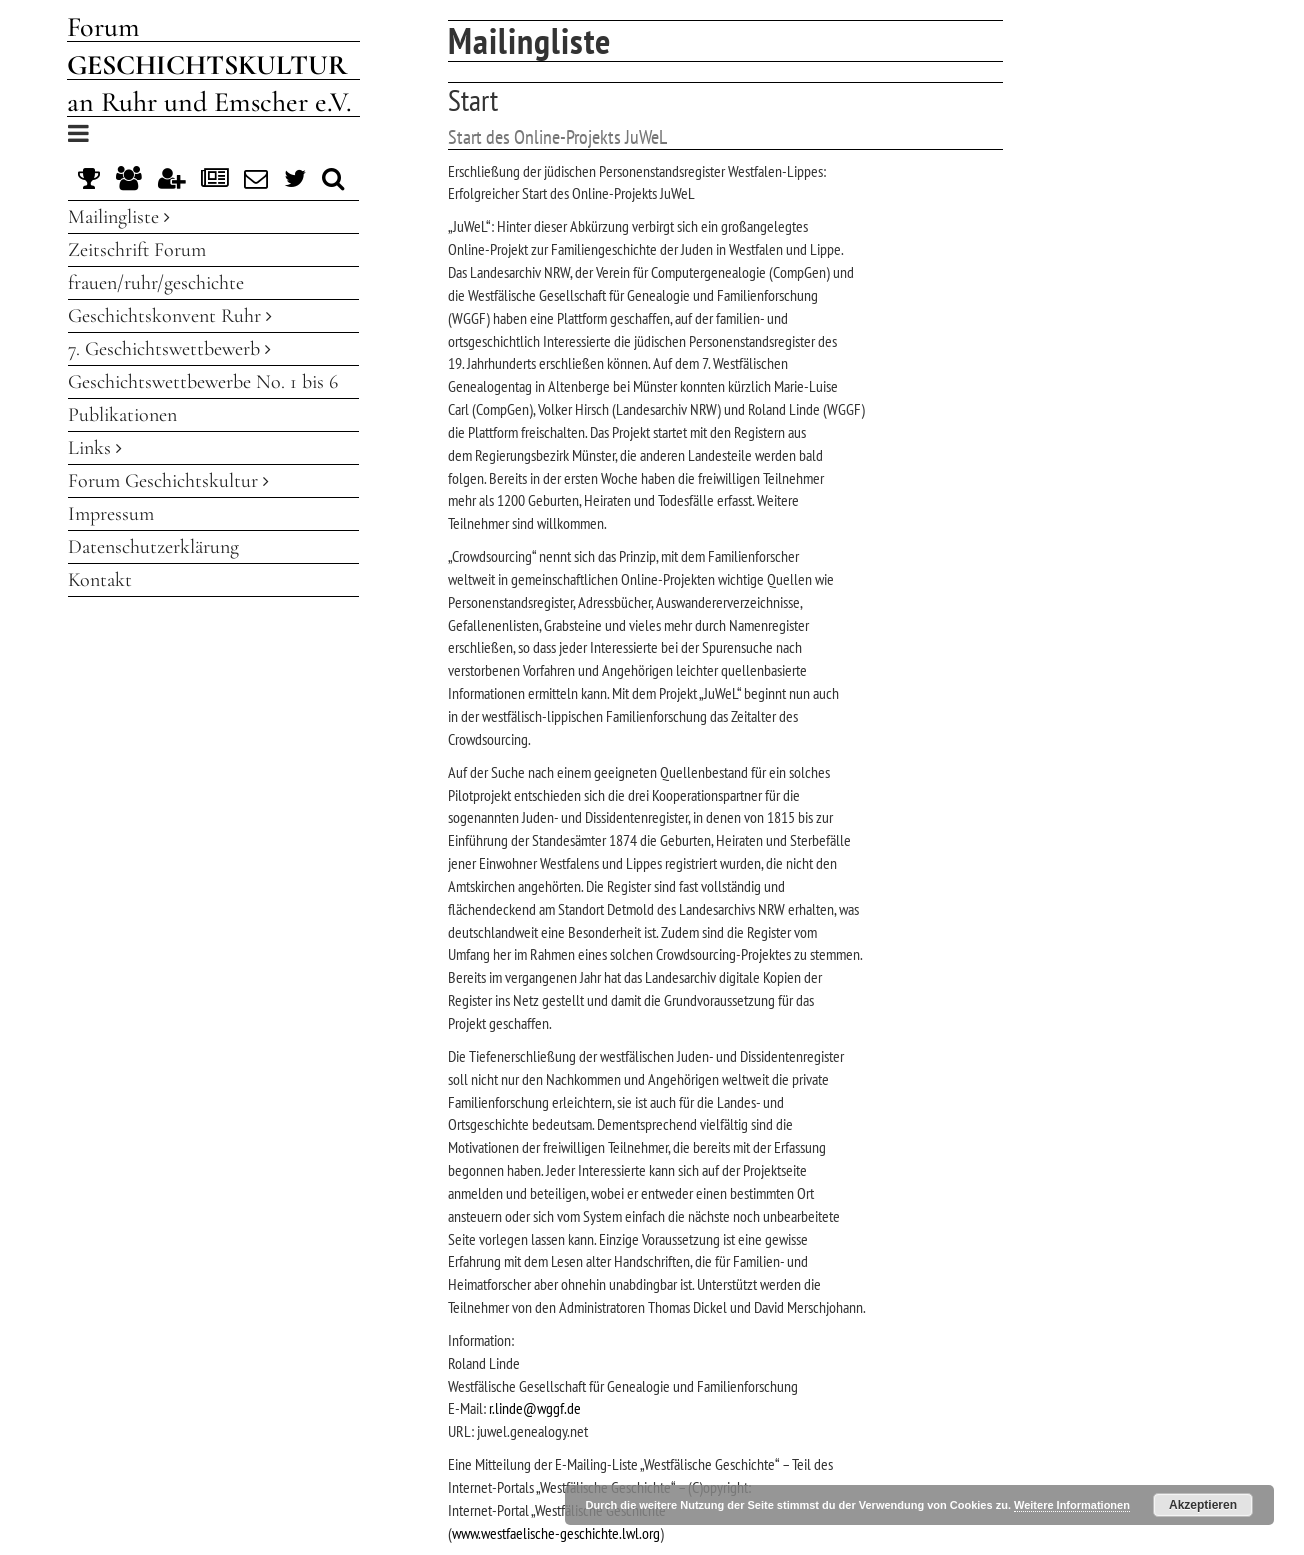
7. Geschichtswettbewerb (169, 349)
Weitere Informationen (1072, 1505)
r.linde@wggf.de (535, 1408)
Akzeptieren (1203, 1505)
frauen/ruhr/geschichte (156, 283)
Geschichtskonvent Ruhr (170, 316)
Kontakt (100, 580)
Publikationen (122, 415)
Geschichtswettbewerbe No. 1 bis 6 (203, 382)
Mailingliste (119, 217)
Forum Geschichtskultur (168, 481)
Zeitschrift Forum (137, 250)
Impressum (111, 514)
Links (95, 448)
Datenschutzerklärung (153, 547)
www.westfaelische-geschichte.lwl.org (556, 1533)
